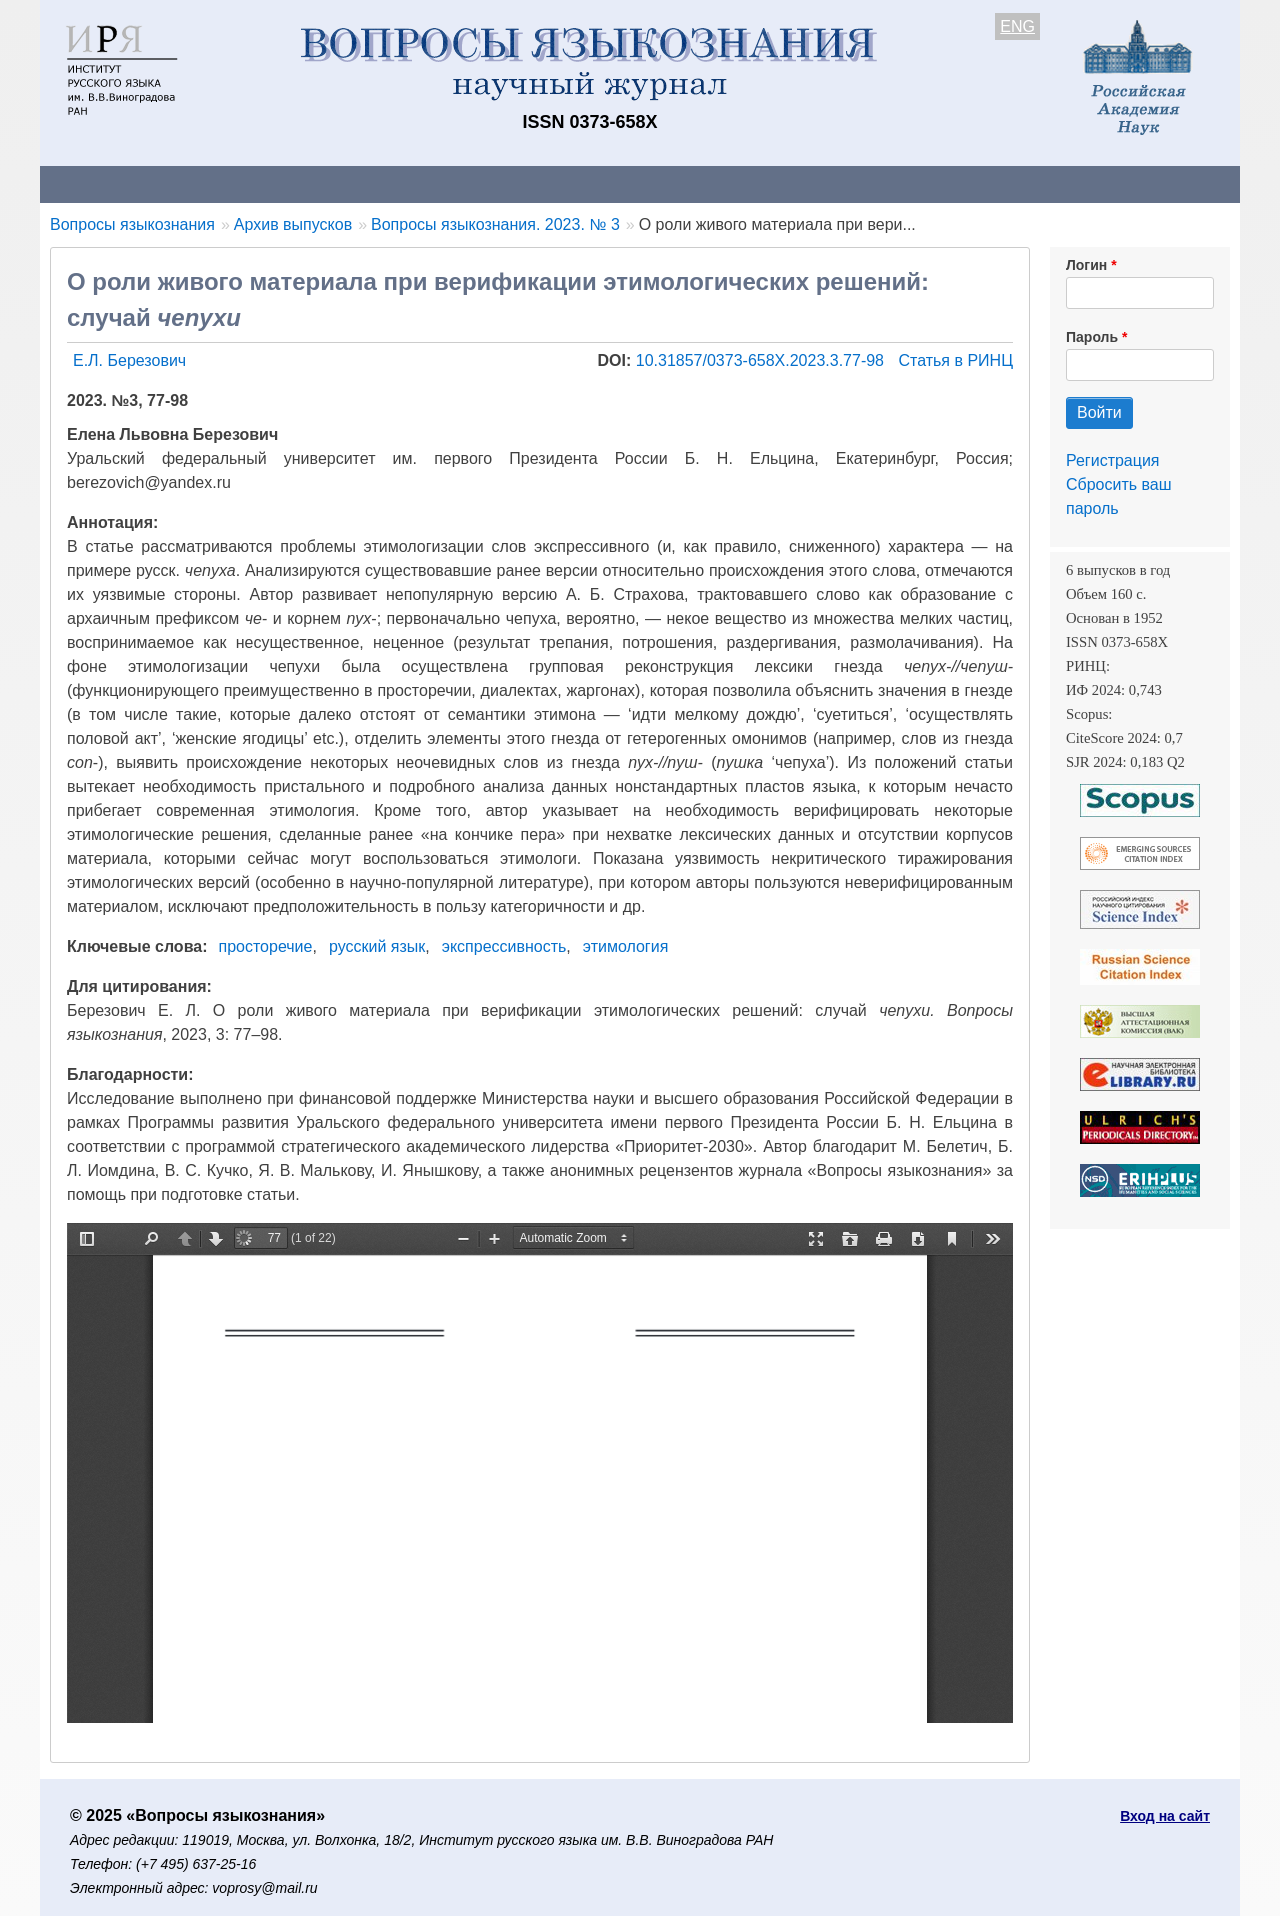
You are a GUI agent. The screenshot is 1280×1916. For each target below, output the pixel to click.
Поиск (1050, 183)
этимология (625, 946)
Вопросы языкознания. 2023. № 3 (495, 224)
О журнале (100, 183)
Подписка (735, 183)
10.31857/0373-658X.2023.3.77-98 (762, 360)
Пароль (1092, 337)
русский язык (377, 946)
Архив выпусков (600, 183)
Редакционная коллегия (899, 183)
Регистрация (1113, 460)
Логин (1086, 265)
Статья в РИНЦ (955, 360)
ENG (1017, 26)
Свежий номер (447, 183)
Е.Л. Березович (129, 360)
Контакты (214, 183)
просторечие (266, 946)
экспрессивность (504, 946)
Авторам (322, 183)
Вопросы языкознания (132, 224)
